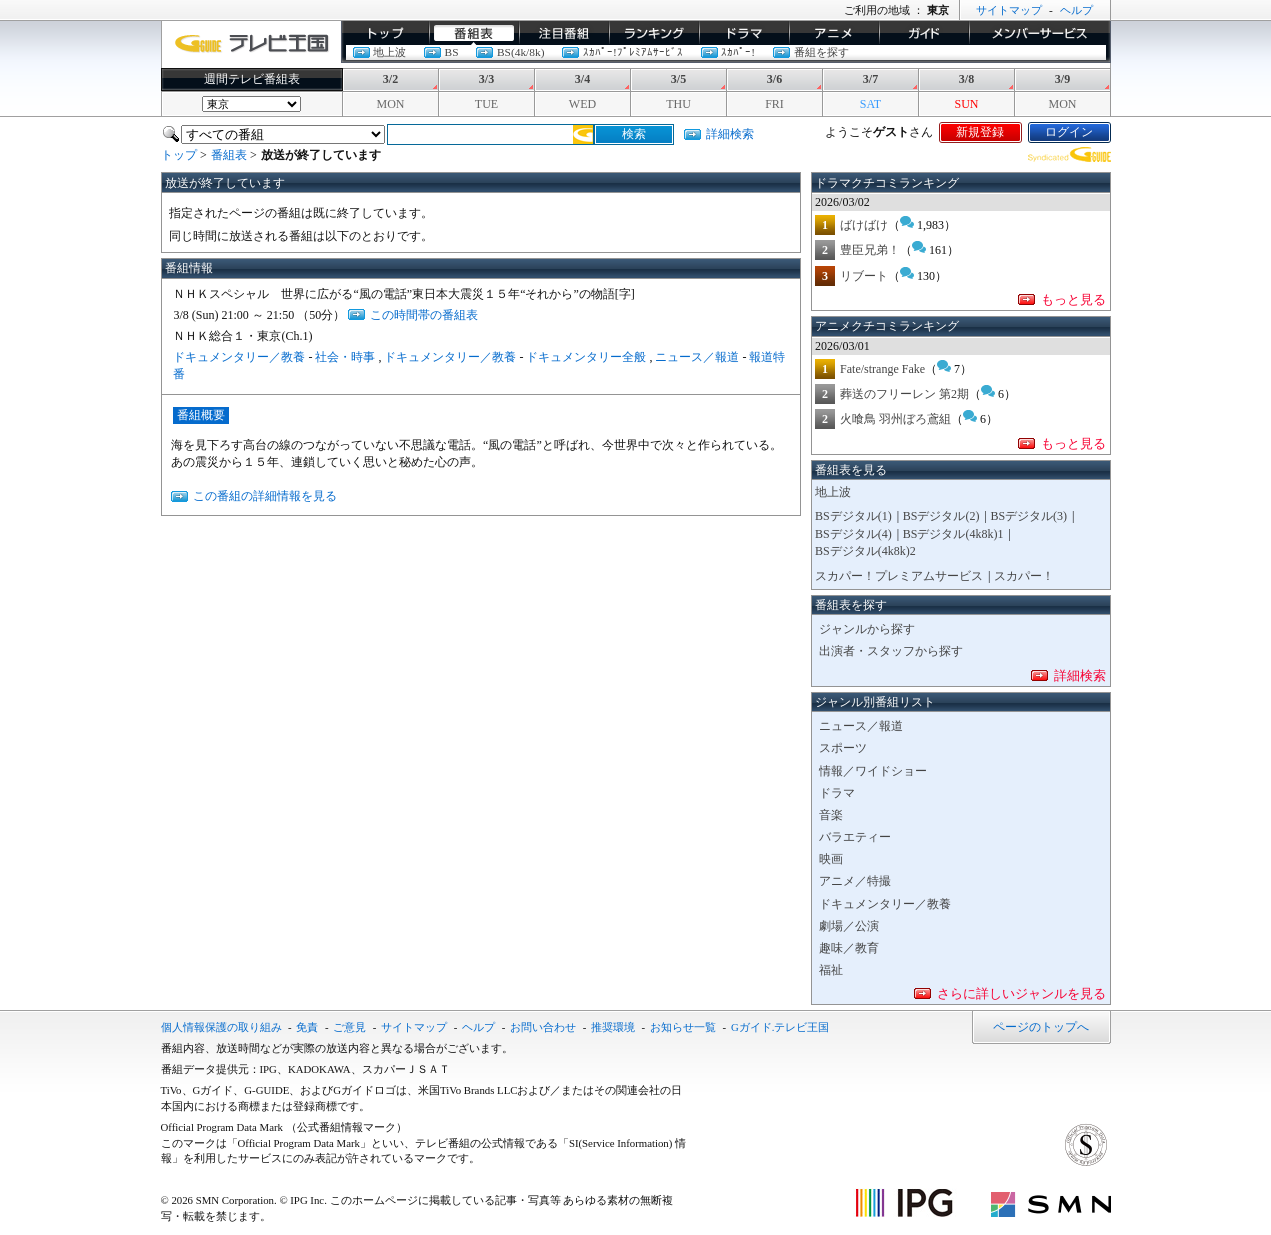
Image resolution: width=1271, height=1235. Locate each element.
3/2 (390, 79)
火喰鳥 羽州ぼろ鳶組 (895, 419)
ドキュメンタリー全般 (586, 357)
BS (452, 52)
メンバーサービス (1040, 33)
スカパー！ (1024, 576)
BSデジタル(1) (853, 516)
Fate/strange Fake (882, 369)
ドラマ (744, 33)
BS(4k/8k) (520, 52)
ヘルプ (1076, 10)
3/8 (966, 79)
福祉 (831, 970)
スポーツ (843, 748)
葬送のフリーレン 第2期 (904, 394)
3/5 (678, 79)
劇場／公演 (849, 926)
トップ (385, 33)
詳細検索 (730, 134)
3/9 (1062, 79)
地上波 (389, 52)
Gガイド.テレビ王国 (780, 1027)
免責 (307, 1027)
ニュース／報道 (697, 357)
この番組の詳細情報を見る (265, 496)
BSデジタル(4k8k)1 (953, 534)
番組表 (474, 33)
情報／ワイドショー (873, 771)
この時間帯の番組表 (424, 315)
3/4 (582, 79)
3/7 (870, 79)
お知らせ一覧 (683, 1027)
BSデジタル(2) (941, 516)
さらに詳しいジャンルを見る (1021, 993)
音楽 (831, 815)
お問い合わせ (543, 1027)
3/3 (486, 79)
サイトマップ (1009, 10)
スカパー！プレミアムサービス (899, 576)
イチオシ (564, 33)
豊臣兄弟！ (870, 250)
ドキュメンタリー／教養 (239, 357)
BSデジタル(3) (1028, 516)
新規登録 (980, 132)
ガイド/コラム (924, 33)
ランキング (654, 33)
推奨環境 (613, 1027)
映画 (831, 859)
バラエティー (855, 837)
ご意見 (349, 1027)
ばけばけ (864, 225)
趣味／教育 (849, 948)
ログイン (1069, 132)
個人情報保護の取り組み (221, 1027)
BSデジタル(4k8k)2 (865, 551)
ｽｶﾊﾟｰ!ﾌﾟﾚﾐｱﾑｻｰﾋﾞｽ (633, 52)
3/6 (774, 79)
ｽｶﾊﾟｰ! (738, 52)
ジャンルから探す (867, 629)
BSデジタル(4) (853, 534)
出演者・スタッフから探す (891, 651)
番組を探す (821, 52)
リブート (864, 276)
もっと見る (1073, 299)
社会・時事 (345, 357)
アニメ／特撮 (855, 881)
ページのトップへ (1041, 1027)
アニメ (834, 33)
